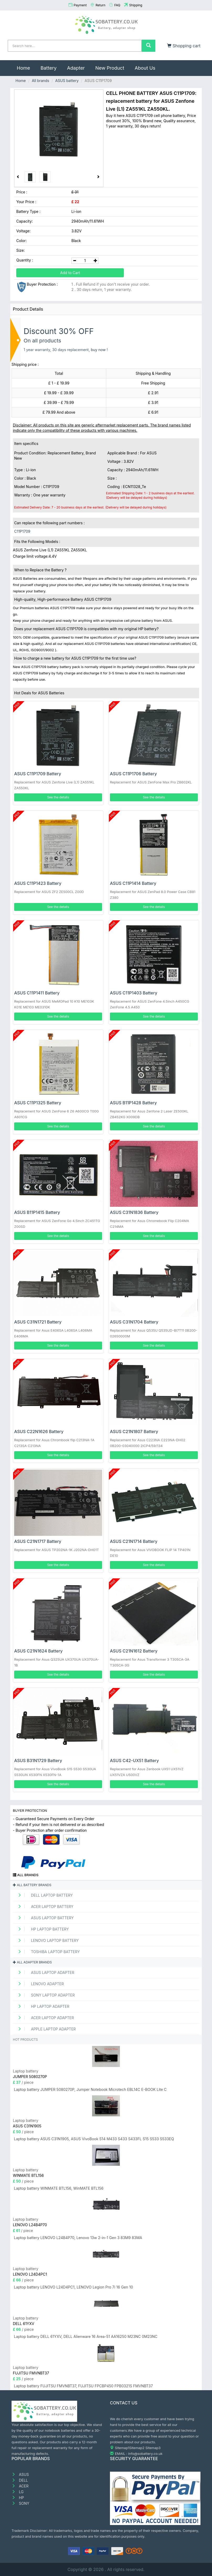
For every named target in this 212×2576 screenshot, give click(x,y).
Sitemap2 (137, 2448)
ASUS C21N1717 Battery (37, 1541)
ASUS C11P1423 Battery (37, 883)
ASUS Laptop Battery (44, 1918)
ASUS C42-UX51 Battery (134, 1760)
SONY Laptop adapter (44, 1995)
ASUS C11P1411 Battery (37, 992)
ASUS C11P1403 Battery (133, 992)
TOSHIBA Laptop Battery (47, 1951)
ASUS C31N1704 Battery (134, 1322)
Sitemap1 (122, 2448)
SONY (20, 2503)
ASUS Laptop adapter (44, 1972)
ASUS (20, 2474)
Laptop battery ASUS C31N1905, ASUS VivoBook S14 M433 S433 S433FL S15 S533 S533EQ (94, 2139)
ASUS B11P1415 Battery (37, 1212)
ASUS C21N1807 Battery (134, 1431)
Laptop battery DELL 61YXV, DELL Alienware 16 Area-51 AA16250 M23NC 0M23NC (85, 2336)
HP (18, 2497)
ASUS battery (66, 80)
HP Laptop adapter (41, 2006)
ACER (20, 2486)
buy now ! (99, 349)
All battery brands (32, 1885)
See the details (58, 797)
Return (100, 5)
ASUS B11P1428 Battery (133, 1102)
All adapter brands (32, 1962)
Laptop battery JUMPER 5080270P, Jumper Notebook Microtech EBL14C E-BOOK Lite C (90, 2089)
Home (26, 65)
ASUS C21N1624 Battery (38, 1651)
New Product (109, 68)
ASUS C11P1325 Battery (37, 1102)
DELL (20, 2480)
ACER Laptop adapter (44, 2017)
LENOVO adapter (39, 1984)
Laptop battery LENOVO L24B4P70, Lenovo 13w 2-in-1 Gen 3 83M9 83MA (78, 2237)
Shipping (135, 5)
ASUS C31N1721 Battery (37, 1322)
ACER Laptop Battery (43, 1906)
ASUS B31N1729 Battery (38, 1760)
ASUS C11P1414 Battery (133, 883)
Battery (48, 68)
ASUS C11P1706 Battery (133, 773)
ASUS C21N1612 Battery (133, 1651)
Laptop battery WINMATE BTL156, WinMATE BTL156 (59, 2188)
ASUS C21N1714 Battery (133, 1541)
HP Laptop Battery (41, 1929)
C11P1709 (22, 531)
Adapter (76, 68)
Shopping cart (183, 45)
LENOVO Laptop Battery (46, 1940)
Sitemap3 (153, 2448)
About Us (145, 68)
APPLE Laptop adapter (45, 2029)
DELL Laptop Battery (43, 1895)
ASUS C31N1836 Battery (134, 1212)
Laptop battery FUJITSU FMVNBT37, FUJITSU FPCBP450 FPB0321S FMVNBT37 (83, 2386)
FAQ (117, 5)
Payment (80, 5)
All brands (40, 80)
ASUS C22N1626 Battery (38, 1431)
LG (18, 2492)
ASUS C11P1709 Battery (37, 773)
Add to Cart (70, 272)
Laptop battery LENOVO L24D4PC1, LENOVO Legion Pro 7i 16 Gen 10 (73, 2287)
